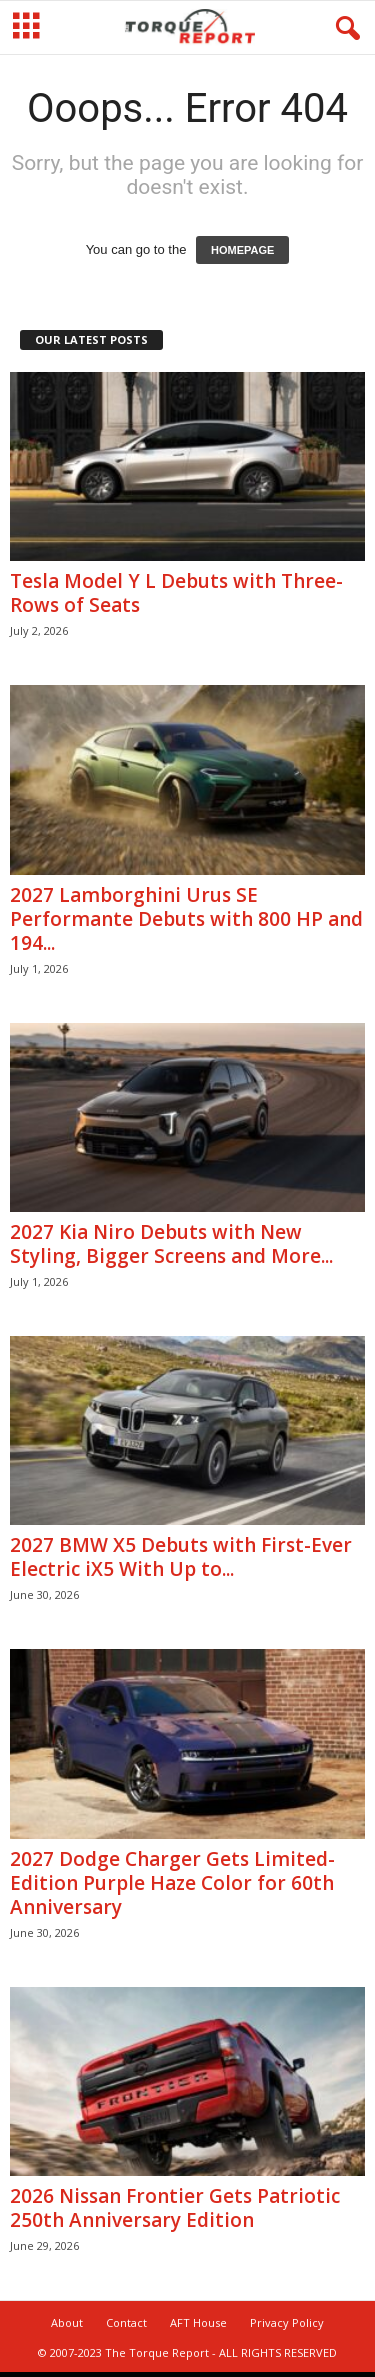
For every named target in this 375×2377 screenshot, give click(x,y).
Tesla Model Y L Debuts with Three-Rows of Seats (176, 595)
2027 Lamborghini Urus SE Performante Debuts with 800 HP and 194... (186, 921)
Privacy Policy (287, 2324)
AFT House (198, 2324)
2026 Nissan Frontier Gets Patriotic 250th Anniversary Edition (175, 2210)
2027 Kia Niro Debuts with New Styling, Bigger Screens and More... (171, 1246)
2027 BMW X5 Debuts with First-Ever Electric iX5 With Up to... (181, 1559)
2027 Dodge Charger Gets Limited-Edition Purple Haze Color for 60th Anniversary (172, 1885)
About (67, 2324)
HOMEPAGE (242, 252)
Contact (126, 2324)
